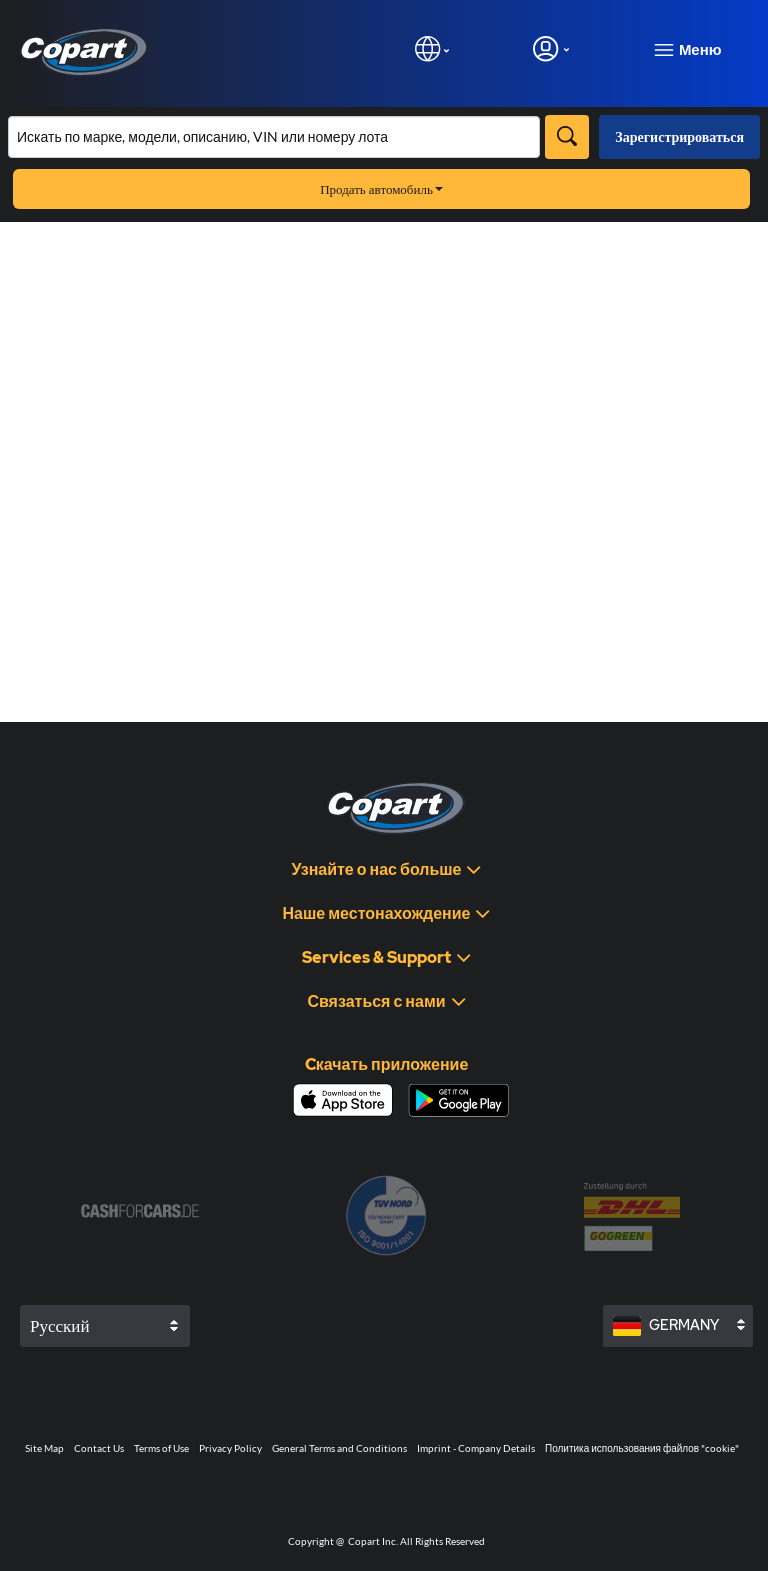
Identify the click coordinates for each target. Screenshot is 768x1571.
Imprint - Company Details (476, 1448)
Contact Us (99, 1448)
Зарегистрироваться (679, 136)
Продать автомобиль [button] (381, 189)
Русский (60, 1326)
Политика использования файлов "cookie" (642, 1448)
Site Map (44, 1448)
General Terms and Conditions (339, 1448)
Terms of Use (161, 1448)
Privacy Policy (230, 1448)
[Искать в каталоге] (274, 137)
